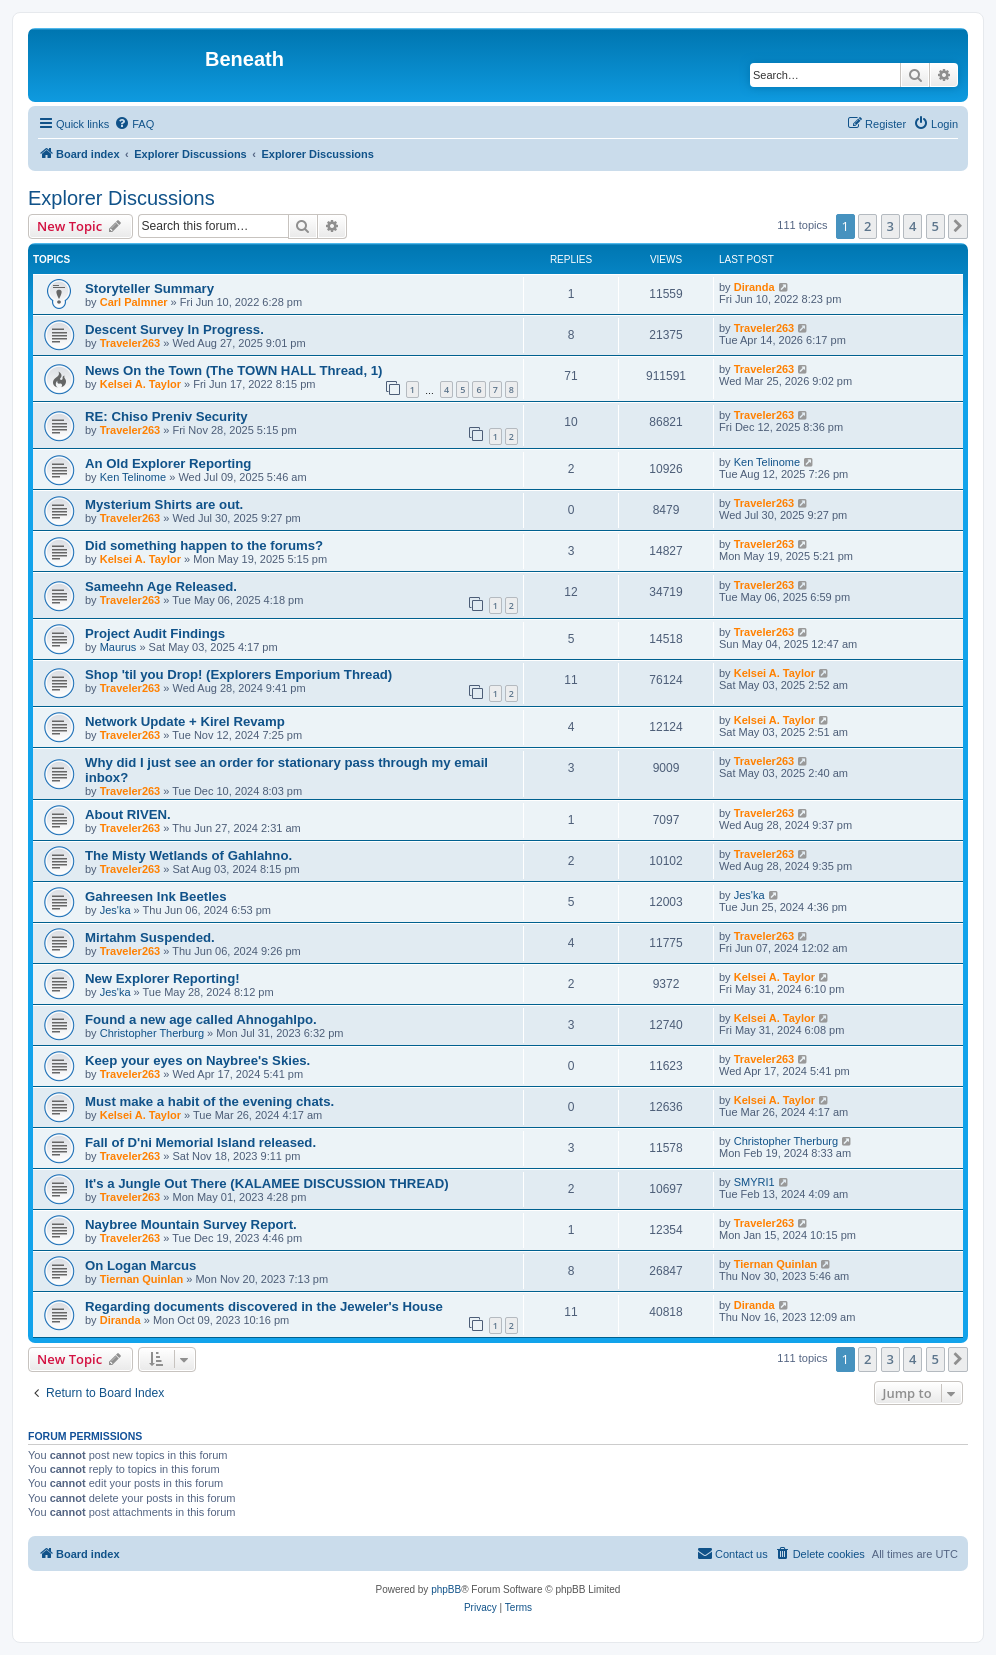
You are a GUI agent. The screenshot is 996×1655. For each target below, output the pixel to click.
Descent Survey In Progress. (174, 329)
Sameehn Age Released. (161, 586)
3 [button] (890, 226)
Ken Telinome (133, 477)
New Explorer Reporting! (162, 978)
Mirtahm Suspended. (150, 937)
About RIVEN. (128, 814)
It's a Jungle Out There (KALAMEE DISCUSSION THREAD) (267, 1183)
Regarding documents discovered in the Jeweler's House (264, 1306)
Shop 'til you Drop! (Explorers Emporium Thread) (238, 674)
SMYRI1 (754, 1182)
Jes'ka (115, 910)
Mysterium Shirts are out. (164, 504)
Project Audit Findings (155, 633)
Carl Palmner (134, 302)
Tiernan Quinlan (142, 1279)
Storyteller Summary (149, 288)
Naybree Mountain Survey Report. (191, 1224)
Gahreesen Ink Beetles (155, 896)
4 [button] (912, 226)
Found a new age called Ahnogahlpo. (201, 1019)
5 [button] (935, 226)
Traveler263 (130, 343)
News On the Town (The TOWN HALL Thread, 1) (233, 370)
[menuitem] (134, 124)
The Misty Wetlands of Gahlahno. (188, 855)
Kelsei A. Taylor (140, 384)
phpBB (446, 1589)
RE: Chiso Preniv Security (166, 416)
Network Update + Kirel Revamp (185, 721)
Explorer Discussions (121, 198)
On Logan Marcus (140, 1265)
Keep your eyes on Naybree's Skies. (197, 1060)
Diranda (754, 287)
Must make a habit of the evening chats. (209, 1101)
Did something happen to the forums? (204, 545)
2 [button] (867, 226)
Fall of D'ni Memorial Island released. (200, 1142)
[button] (958, 226)
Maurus (118, 647)
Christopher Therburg (152, 1033)
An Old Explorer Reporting (168, 463)
